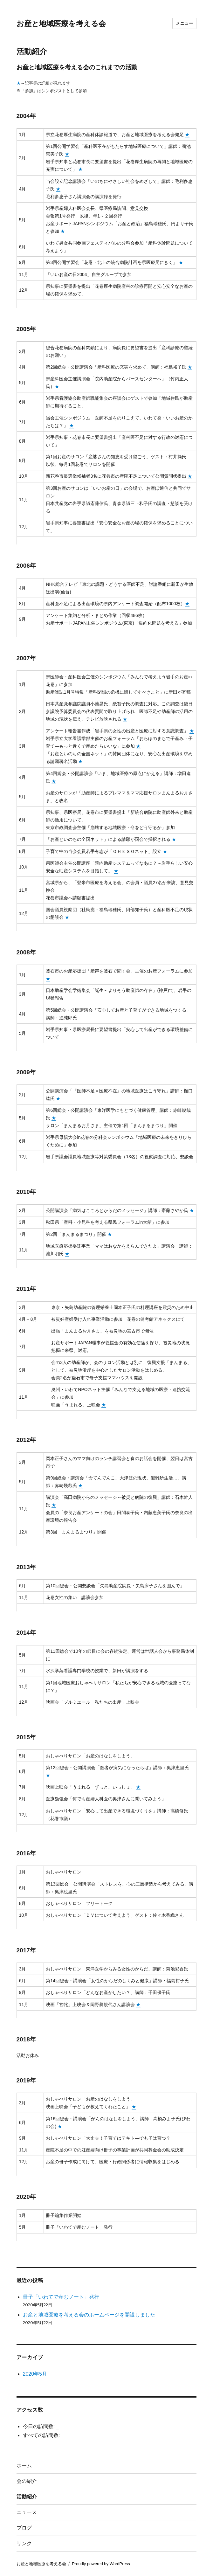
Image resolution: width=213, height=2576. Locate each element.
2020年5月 (35, 2374)
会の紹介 (27, 2481)
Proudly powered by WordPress (101, 2563)
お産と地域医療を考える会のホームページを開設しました (89, 2314)
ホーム (24, 2465)
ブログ (24, 2528)
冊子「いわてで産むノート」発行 (61, 2297)
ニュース (27, 2512)
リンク (24, 2543)
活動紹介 (27, 2496)
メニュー (184, 23)
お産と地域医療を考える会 (61, 23)
